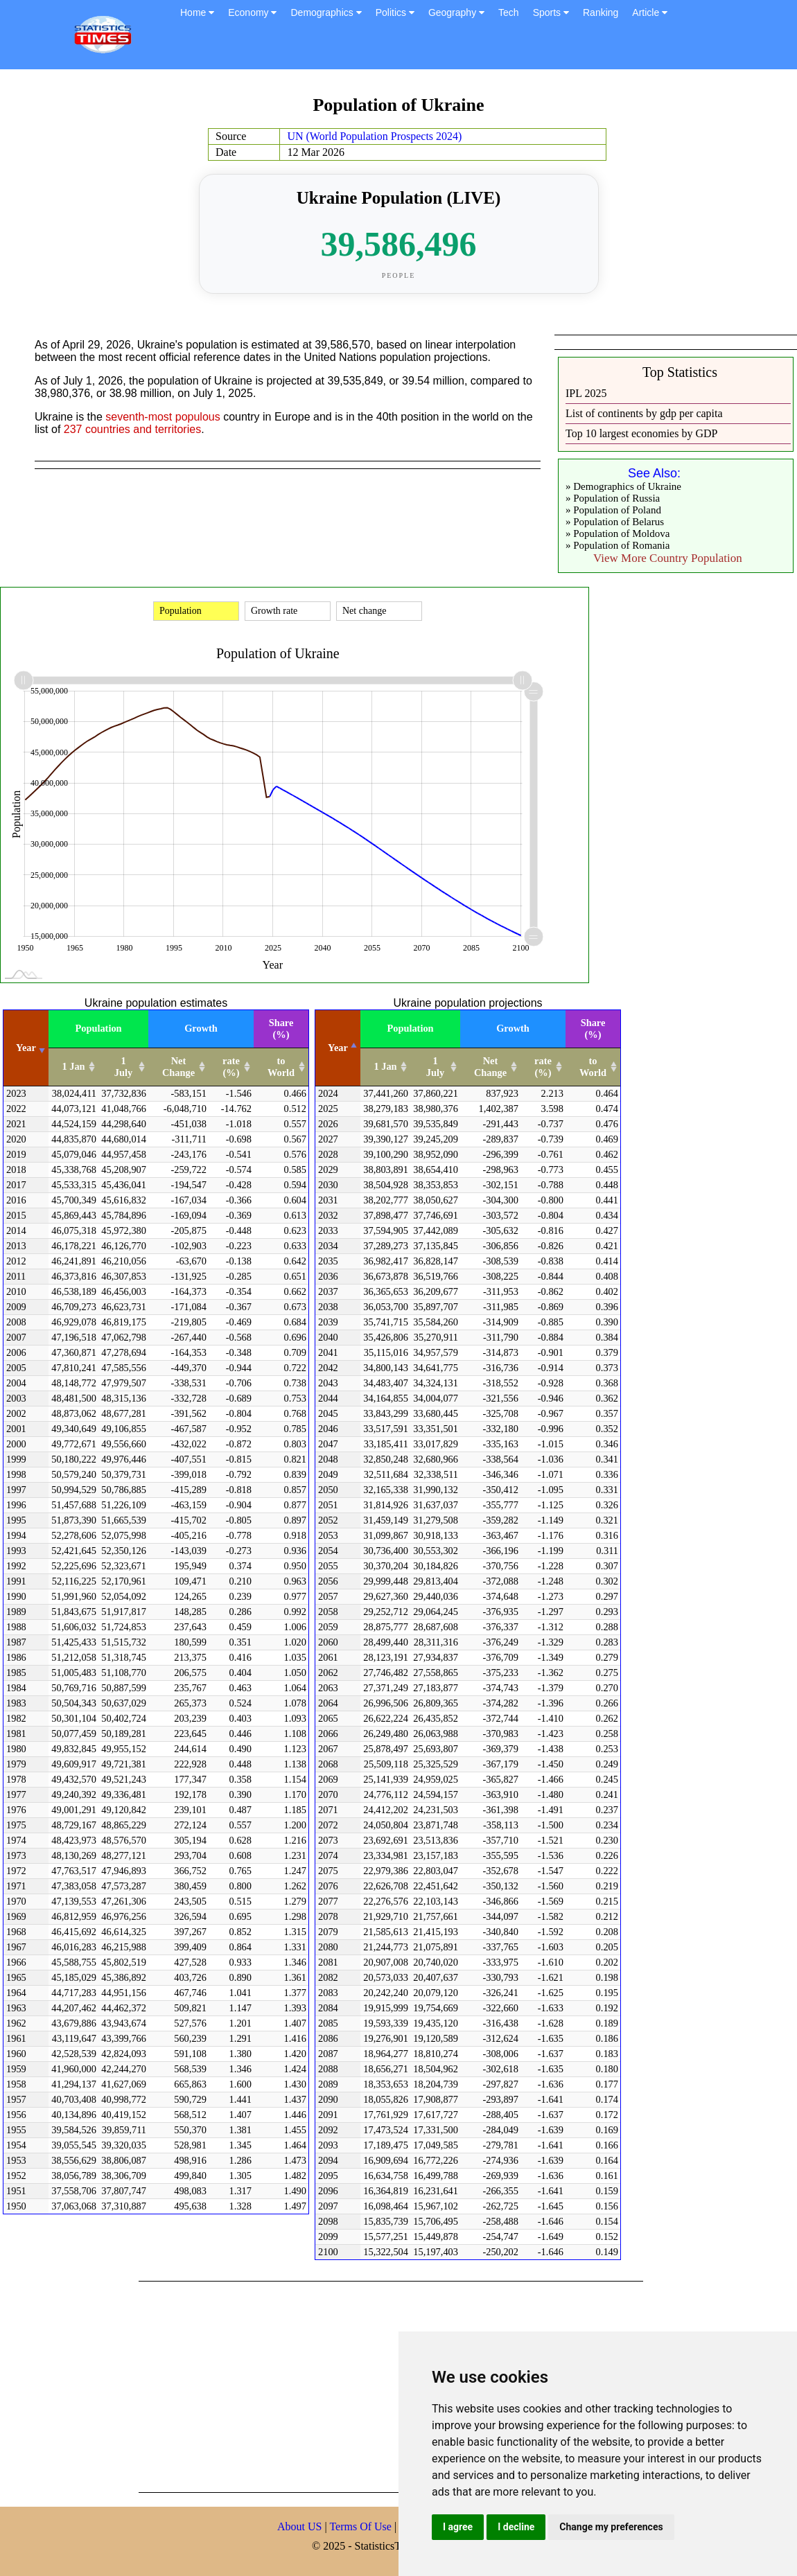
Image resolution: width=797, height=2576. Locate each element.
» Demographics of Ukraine (623, 486)
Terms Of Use (361, 2526)
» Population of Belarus (615, 521)
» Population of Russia (613, 498)
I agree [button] (458, 2526)
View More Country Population (667, 558)
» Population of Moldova (617, 533)
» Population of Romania (617, 545)
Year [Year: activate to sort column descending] (338, 1047)
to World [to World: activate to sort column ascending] (281, 1066)
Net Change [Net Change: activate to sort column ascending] (178, 1066)
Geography (456, 12)
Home (197, 12)
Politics (395, 12)
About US (299, 2526)
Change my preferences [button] (611, 2526)
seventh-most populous (162, 417)
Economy (252, 12)
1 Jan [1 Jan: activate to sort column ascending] (73, 1066)
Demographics (325, 12)
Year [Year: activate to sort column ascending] (26, 1047)
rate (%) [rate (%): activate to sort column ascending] (231, 1066)
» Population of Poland (613, 509)
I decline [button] (516, 2526)
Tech (508, 12)
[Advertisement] (385, 2385)
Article (649, 12)
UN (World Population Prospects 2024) (374, 136)
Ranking (600, 12)
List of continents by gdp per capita (644, 413)
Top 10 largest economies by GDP (641, 433)
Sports (551, 12)
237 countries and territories (132, 429)
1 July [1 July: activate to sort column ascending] (123, 1066)
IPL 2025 (586, 393)
